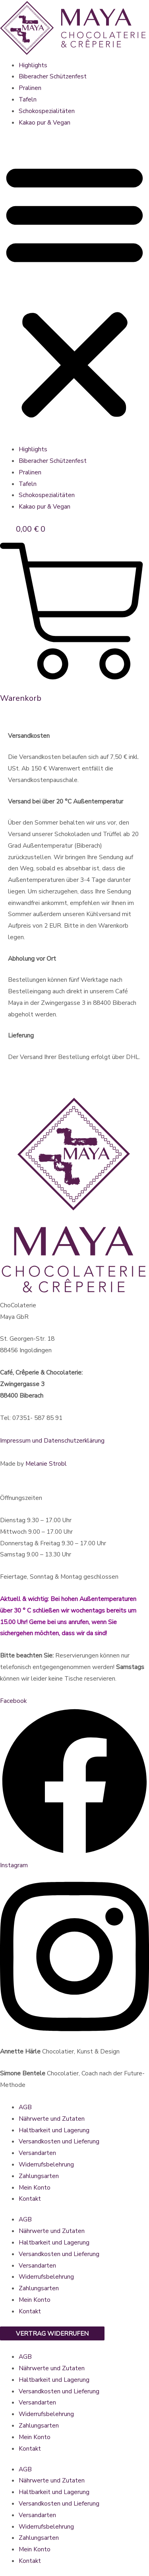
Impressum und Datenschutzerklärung (52, 1440)
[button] (74, 291)
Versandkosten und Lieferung (59, 2141)
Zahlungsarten (39, 2176)
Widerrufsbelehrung (46, 2164)
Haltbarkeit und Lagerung (54, 2130)
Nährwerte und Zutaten (52, 2118)
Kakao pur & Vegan (44, 122)
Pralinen (30, 88)
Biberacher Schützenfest (53, 76)
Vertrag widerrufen (52, 2333)
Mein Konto (34, 2187)
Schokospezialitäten (47, 111)
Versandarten (37, 2153)
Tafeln (28, 99)
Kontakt (30, 2198)
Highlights (33, 65)
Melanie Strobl (46, 1463)
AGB (25, 2107)
